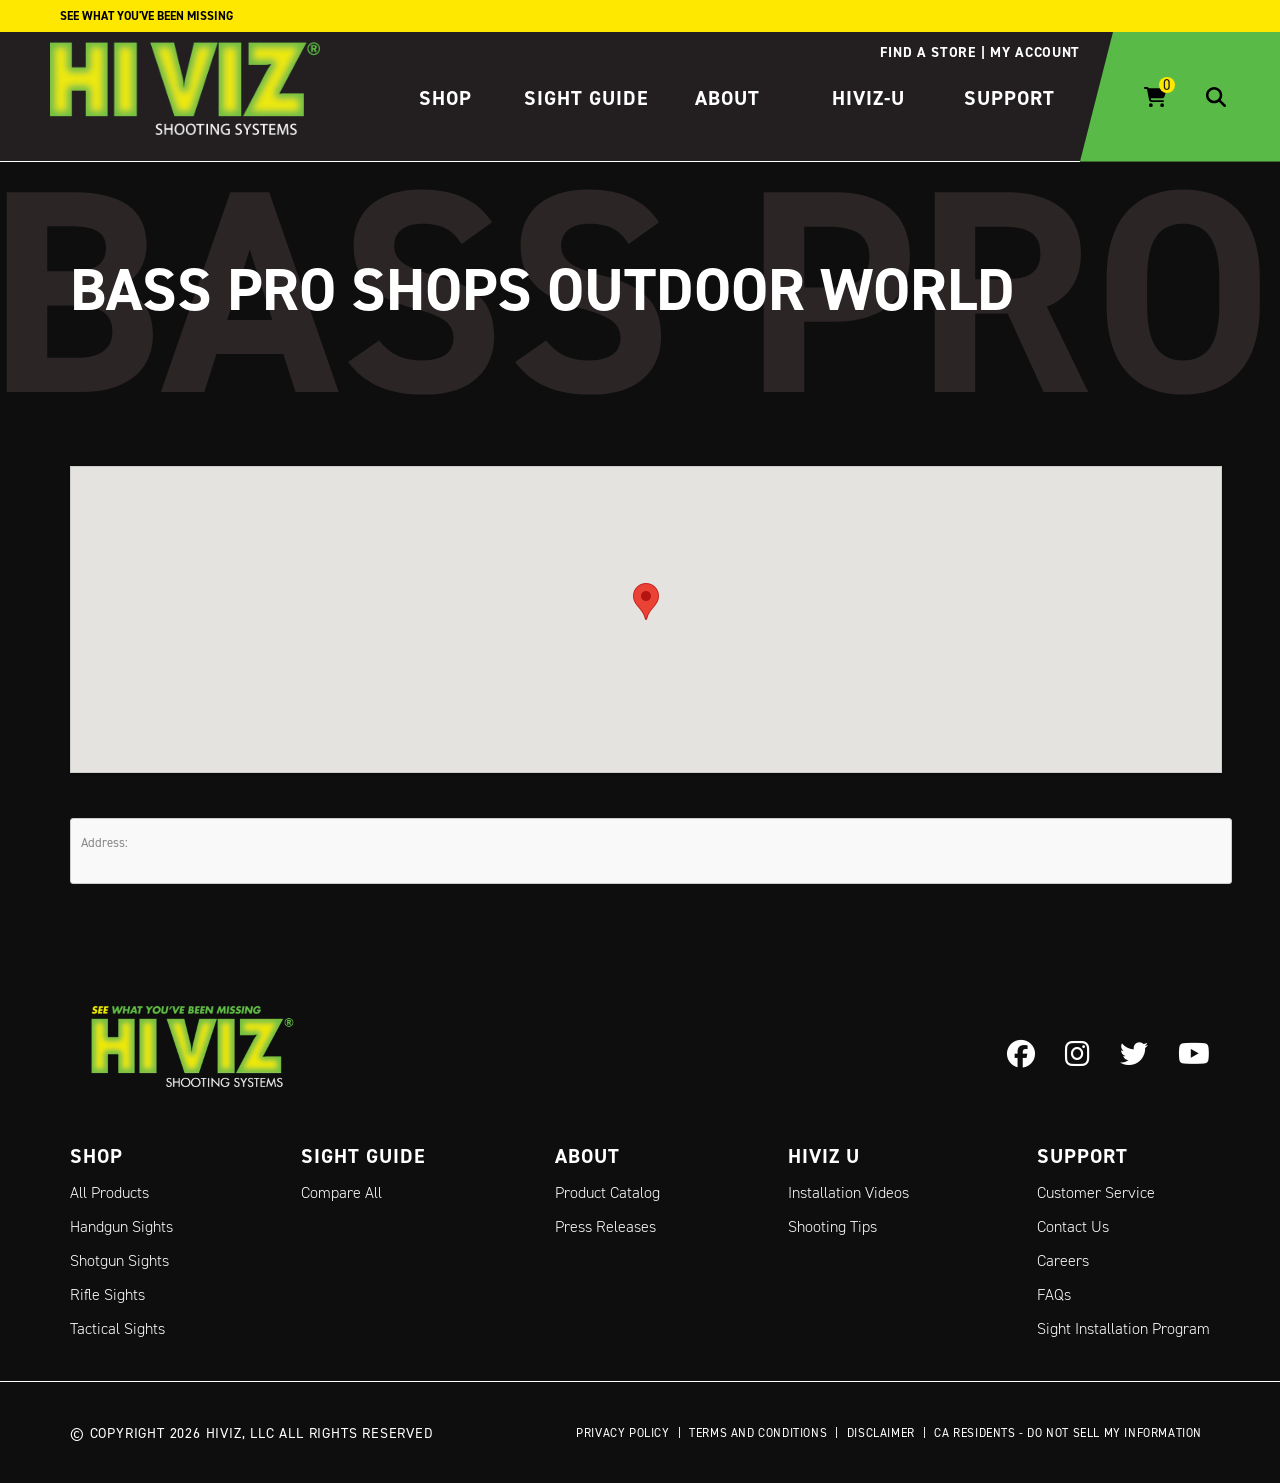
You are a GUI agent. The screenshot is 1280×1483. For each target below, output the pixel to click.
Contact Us (1073, 1226)
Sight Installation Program (1123, 1328)
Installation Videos (848, 1192)
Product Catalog (607, 1192)
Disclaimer (881, 1432)
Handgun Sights (121, 1226)
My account (1035, 52)
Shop (445, 98)
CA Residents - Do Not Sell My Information (1068, 1432)
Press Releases (605, 1226)
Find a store (927, 52)
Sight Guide (586, 98)
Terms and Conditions (758, 1432)
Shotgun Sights (119, 1260)
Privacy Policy (622, 1432)
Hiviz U (824, 1156)
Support (1009, 98)
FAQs (1054, 1294)
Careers (1063, 1260)
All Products (109, 1192)
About (727, 98)
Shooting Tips (832, 1226)
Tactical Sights (117, 1328)
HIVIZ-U (868, 98)
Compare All (341, 1192)
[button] (646, 600)
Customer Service (1096, 1192)
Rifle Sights (107, 1294)
